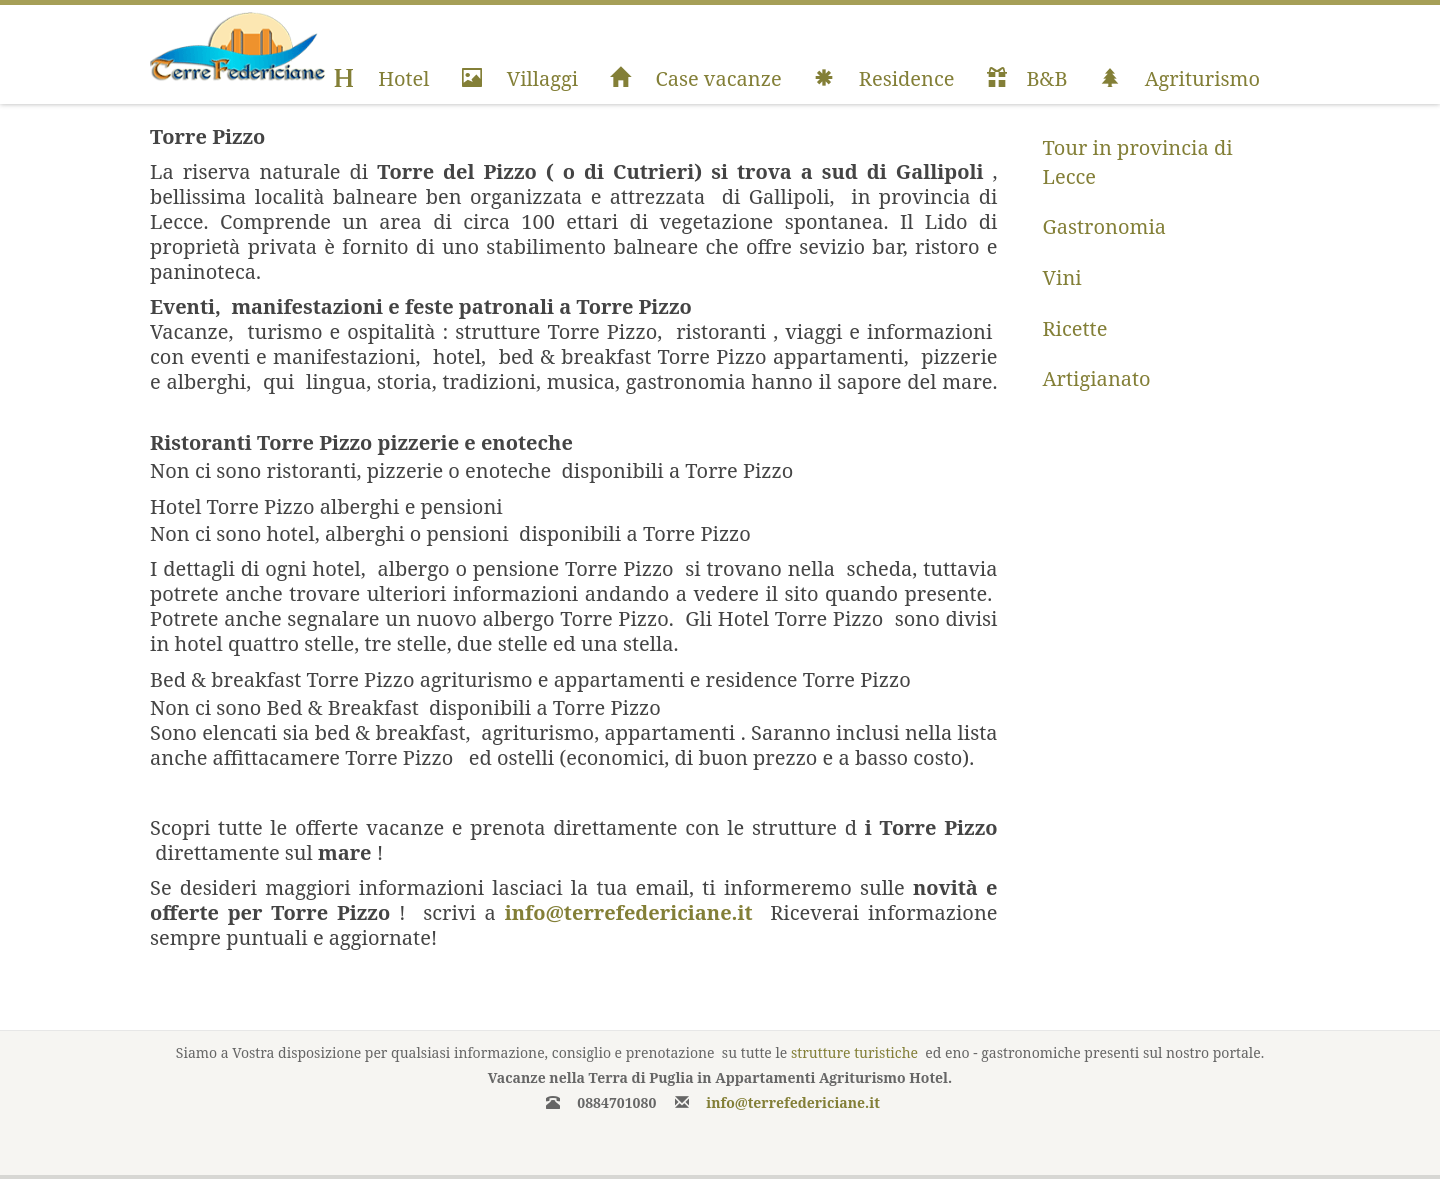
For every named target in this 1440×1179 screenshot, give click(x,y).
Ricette (1075, 328)
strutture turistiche (854, 1052)
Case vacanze (695, 78)
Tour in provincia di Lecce (1138, 162)
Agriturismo (1180, 78)
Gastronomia (1105, 226)
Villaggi (520, 78)
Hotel (381, 78)
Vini (1062, 277)
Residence (884, 78)
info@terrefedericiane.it (629, 912)
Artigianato (1097, 378)
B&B (1027, 78)
